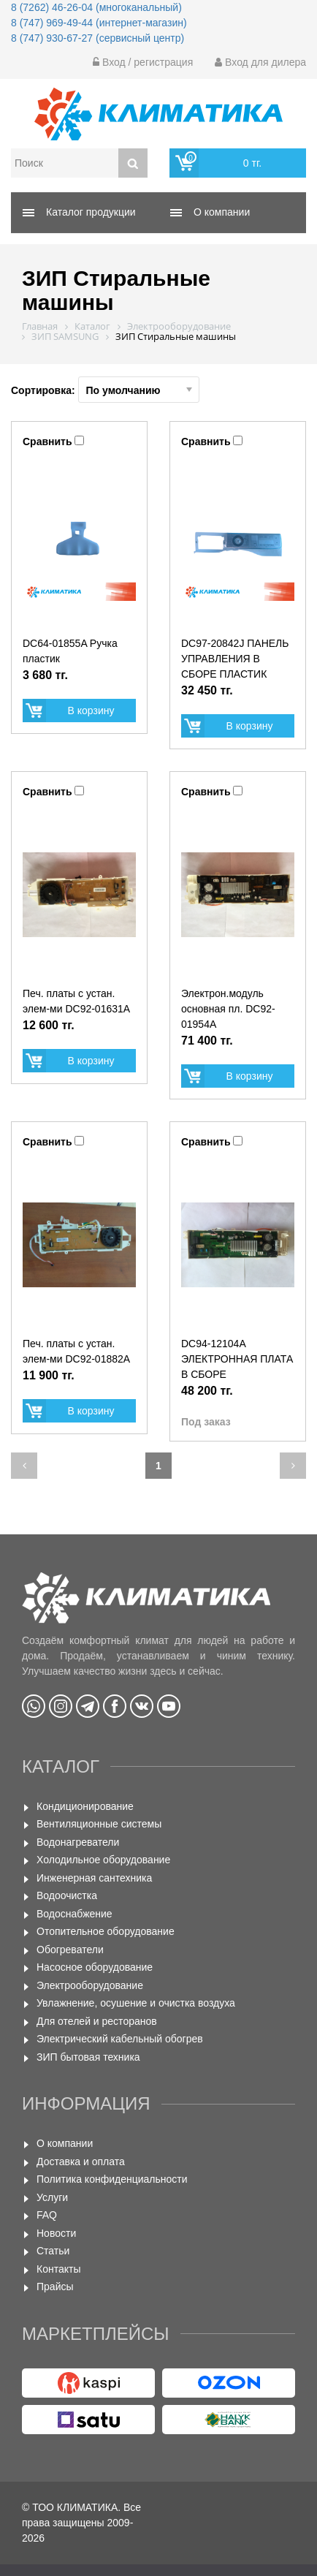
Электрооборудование (90, 1985)
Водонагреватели (78, 1842)
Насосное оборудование (95, 1967)
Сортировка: (105, 389)
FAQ (47, 2215)
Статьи (53, 2251)
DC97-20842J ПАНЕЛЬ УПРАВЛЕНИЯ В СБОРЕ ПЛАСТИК (235, 658)
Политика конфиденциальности (112, 2179)
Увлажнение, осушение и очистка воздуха (136, 2003)
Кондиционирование (85, 1806)
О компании (65, 2143)
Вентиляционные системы (99, 1824)
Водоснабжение (74, 1914)
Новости (56, 2233)
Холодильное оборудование (103, 1859)
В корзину (91, 710)
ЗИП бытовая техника (88, 2057)
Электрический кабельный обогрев (120, 2039)
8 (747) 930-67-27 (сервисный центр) (97, 38)
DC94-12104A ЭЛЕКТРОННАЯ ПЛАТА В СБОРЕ (237, 1359)
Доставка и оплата (81, 2161)
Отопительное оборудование (106, 1931)
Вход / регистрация (143, 62)
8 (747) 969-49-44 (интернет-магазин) (99, 23)
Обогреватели (70, 1949)
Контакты (58, 2269)
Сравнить (47, 441)
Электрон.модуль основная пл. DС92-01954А (228, 1009)
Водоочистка (67, 1895)
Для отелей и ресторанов (97, 2021)
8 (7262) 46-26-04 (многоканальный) (96, 7)
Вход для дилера (260, 62)
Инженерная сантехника (94, 1878)
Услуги (52, 2197)
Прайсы (55, 2286)
